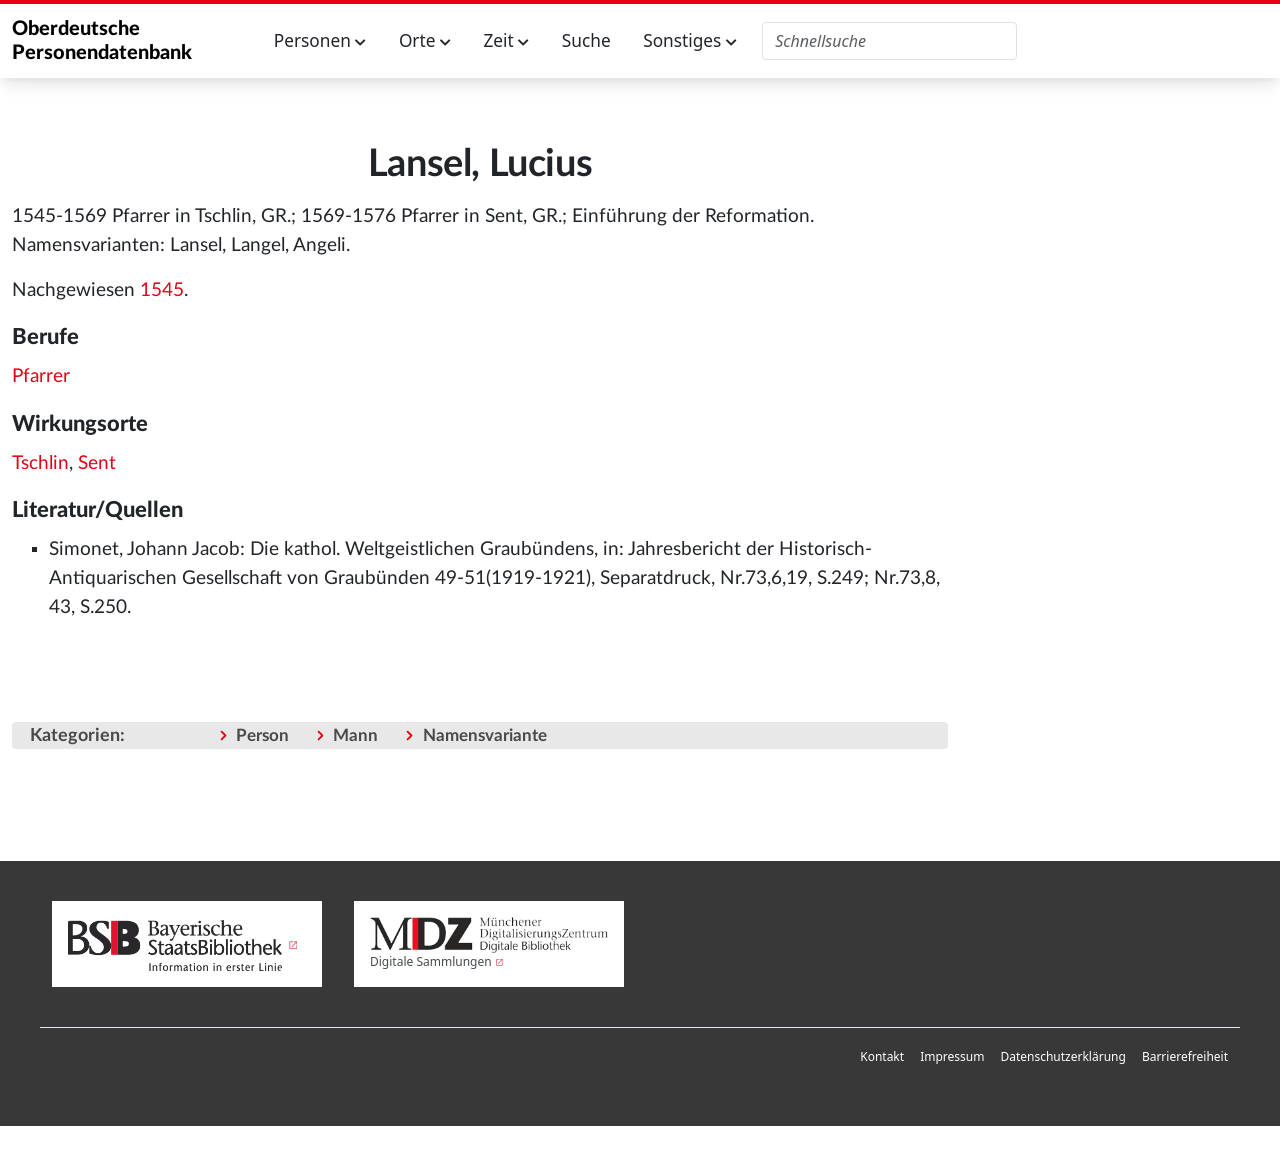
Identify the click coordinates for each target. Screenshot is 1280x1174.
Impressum (952, 1056)
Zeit (506, 40)
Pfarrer (41, 376)
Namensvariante (485, 735)
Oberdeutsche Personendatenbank (102, 41)
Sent (97, 463)
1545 (162, 290)
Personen (320, 40)
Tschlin (40, 463)
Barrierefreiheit (1185, 1056)
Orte (425, 40)
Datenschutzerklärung (1062, 1056)
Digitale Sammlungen (431, 961)
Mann (355, 735)
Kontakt (882, 1056)
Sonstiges (690, 40)
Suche (586, 40)
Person (262, 735)
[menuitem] (882, 1057)
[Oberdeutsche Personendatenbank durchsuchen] (889, 41)
